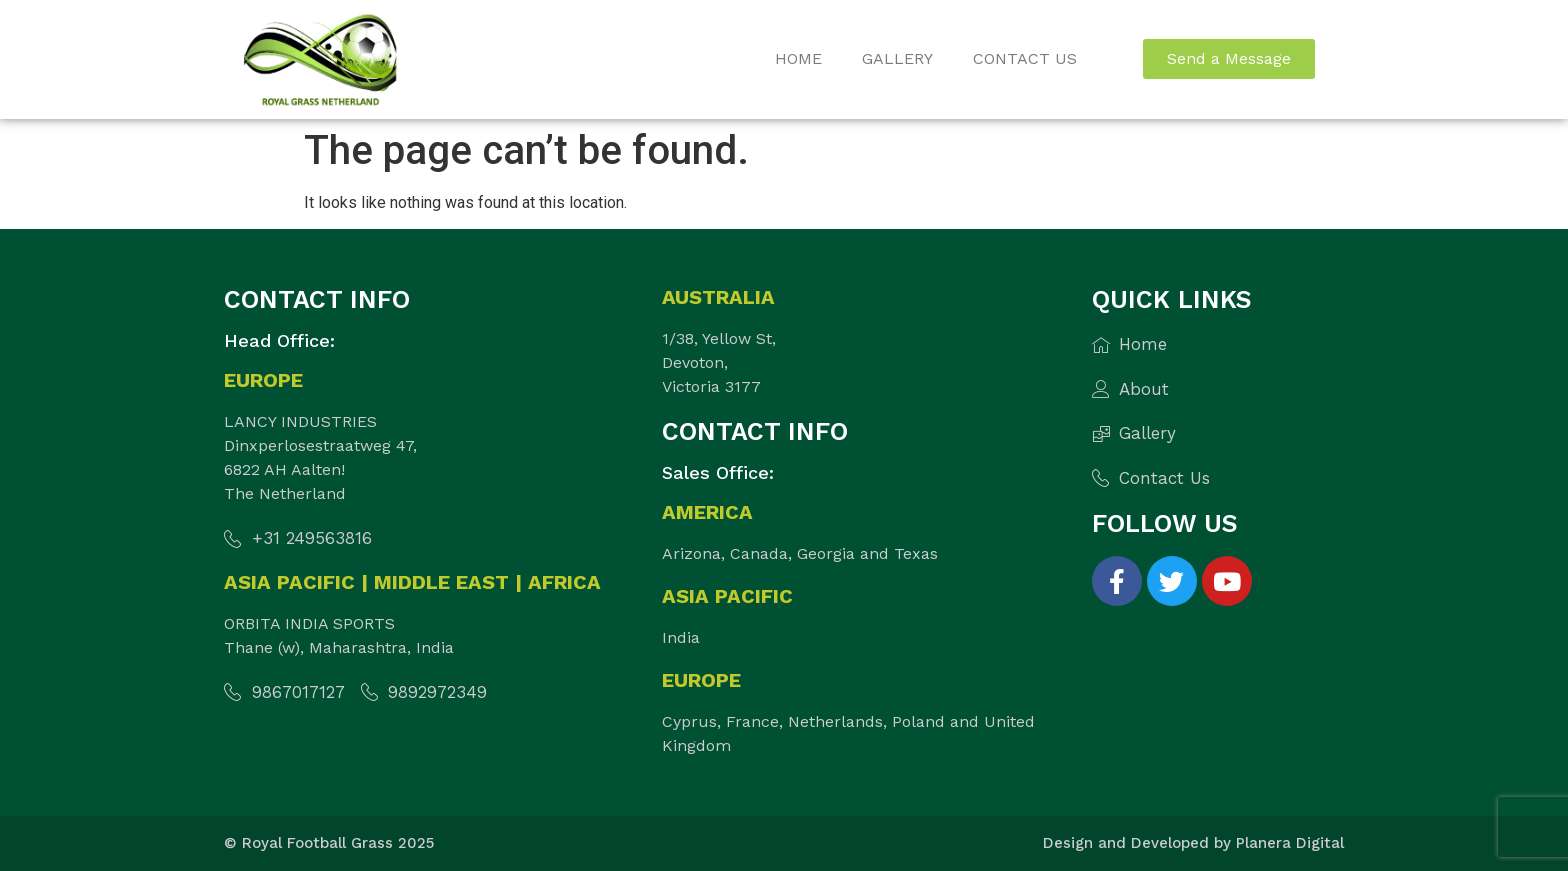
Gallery (897, 58)
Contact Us (1025, 58)
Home (798, 58)
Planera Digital (1290, 843)
